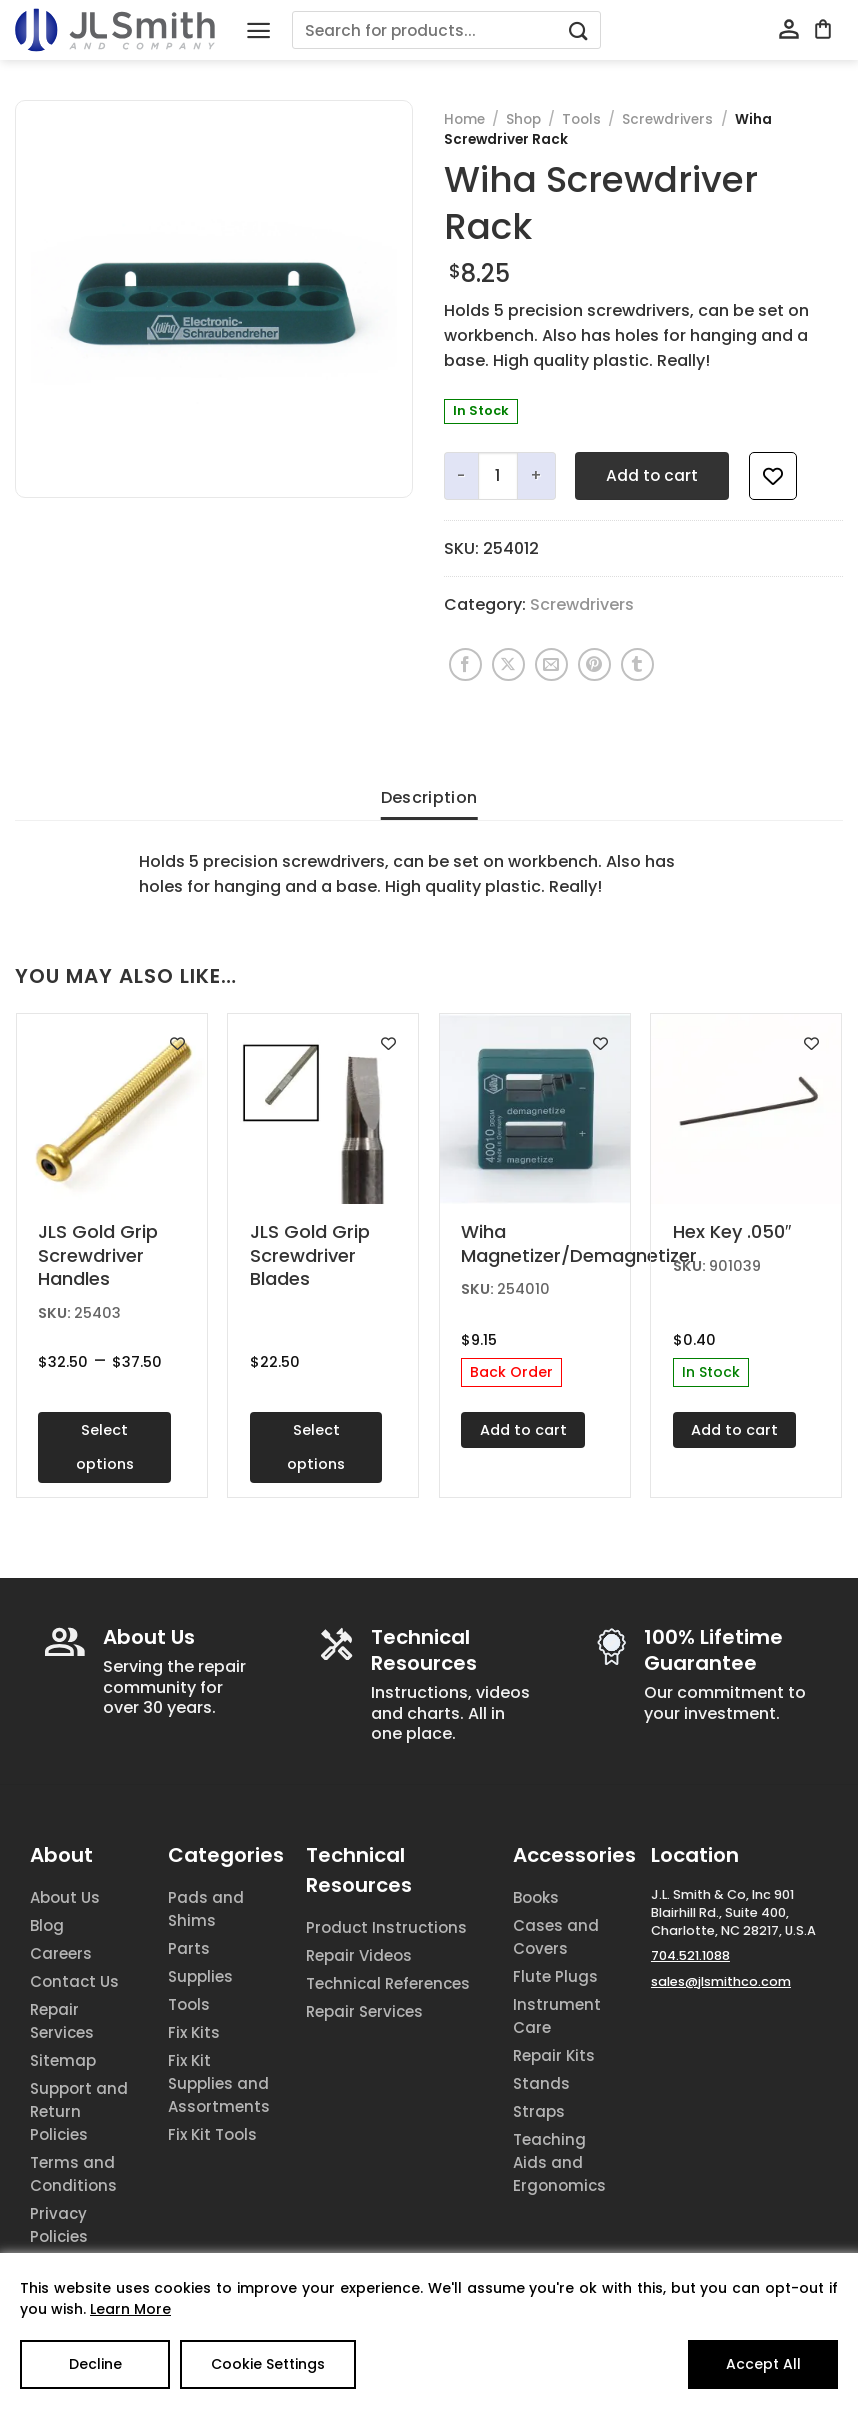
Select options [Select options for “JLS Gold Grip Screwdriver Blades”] (316, 1447)
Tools (581, 119)
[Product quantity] (498, 476)
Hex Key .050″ (732, 1231)
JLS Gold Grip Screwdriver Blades (310, 1255)
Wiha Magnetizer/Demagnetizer (534, 1243)
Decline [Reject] (95, 2364)
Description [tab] (429, 797)
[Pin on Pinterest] (594, 664)
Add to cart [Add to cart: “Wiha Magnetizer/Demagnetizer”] (523, 1430)
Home (464, 119)
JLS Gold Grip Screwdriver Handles (98, 1255)
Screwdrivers (667, 119)
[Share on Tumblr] (637, 664)
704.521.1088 (690, 1955)
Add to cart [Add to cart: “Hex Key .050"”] (734, 1430)
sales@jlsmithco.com (721, 1981)
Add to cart (652, 475)
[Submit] (579, 30)
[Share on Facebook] (465, 664)
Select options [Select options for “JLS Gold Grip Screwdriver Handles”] (105, 1447)
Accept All (763, 2364)
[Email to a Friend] (551, 664)
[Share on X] (508, 664)
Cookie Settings (268, 2364)
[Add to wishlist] (773, 476)
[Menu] (258, 30)
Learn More (130, 2309)
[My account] (789, 30)
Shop (523, 119)
